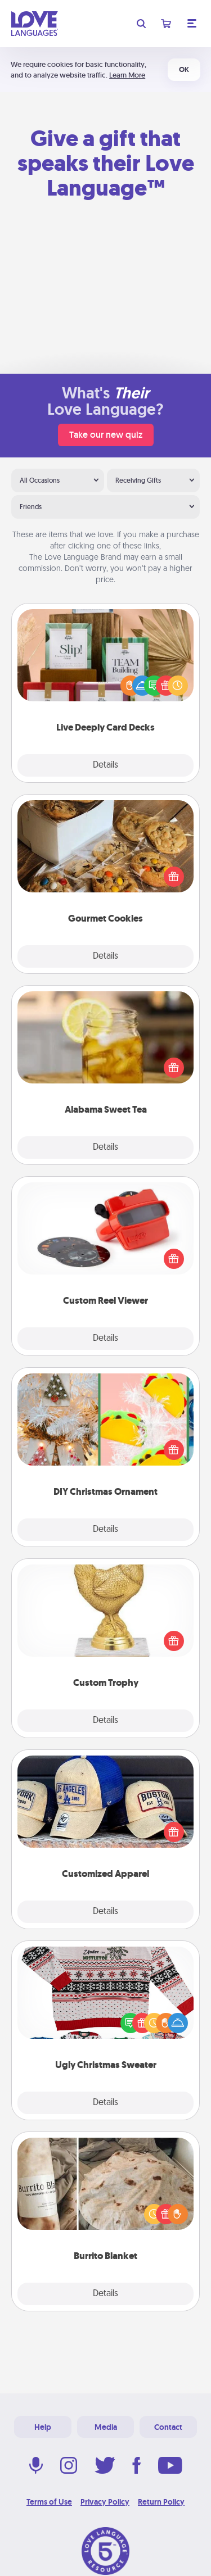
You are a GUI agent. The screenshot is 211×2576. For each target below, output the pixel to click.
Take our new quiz (105, 435)
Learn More (127, 75)
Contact (168, 2427)
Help (42, 2427)
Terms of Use (49, 2502)
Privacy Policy (104, 2502)
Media (106, 2427)
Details (105, 765)
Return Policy (161, 2502)
